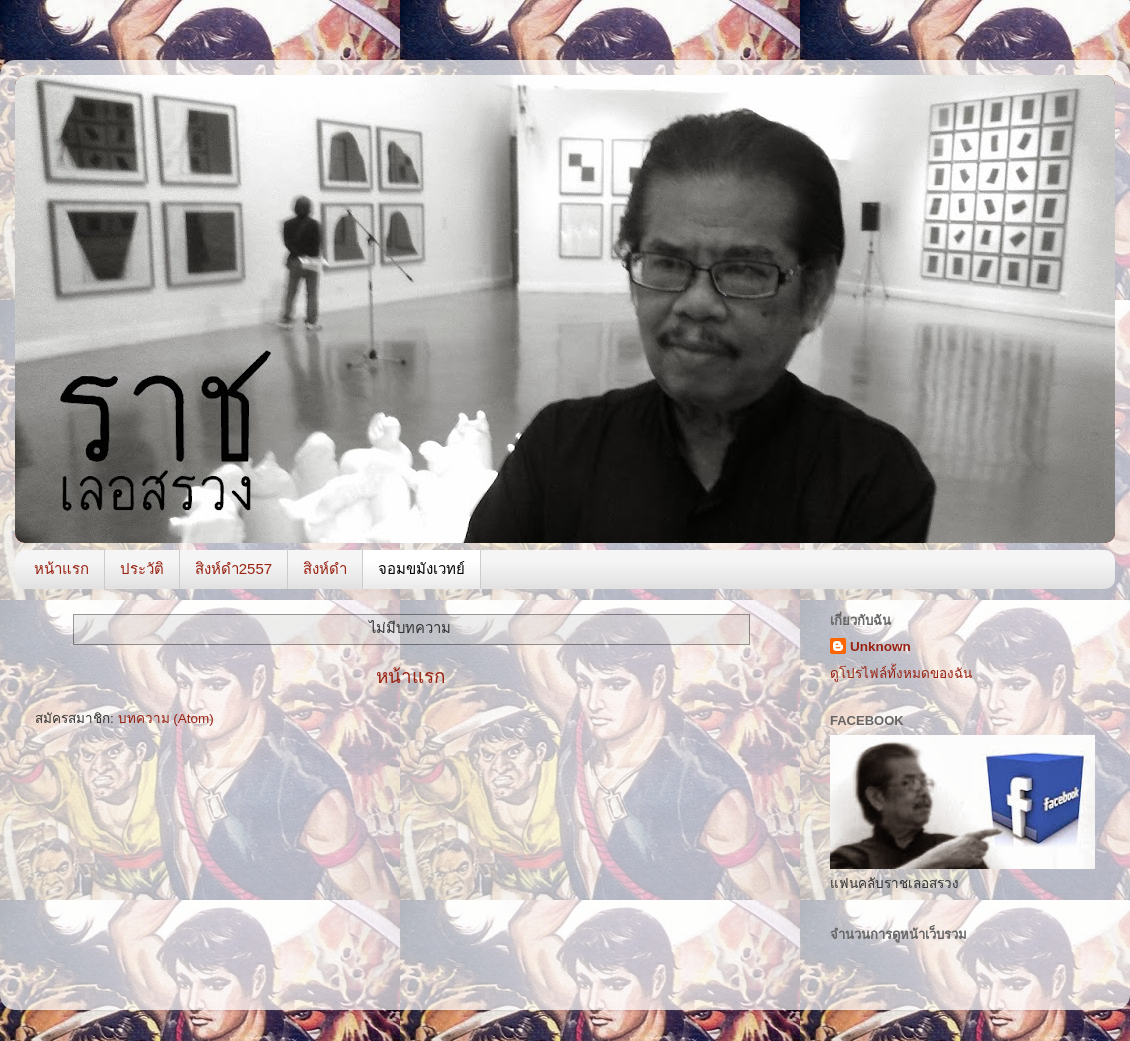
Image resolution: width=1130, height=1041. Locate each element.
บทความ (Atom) (166, 718)
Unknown (880, 646)
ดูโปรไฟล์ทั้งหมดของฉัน (901, 673)
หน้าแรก (61, 568)
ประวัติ (142, 568)
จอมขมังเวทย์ (421, 568)
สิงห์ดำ (325, 568)
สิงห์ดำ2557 (233, 568)
